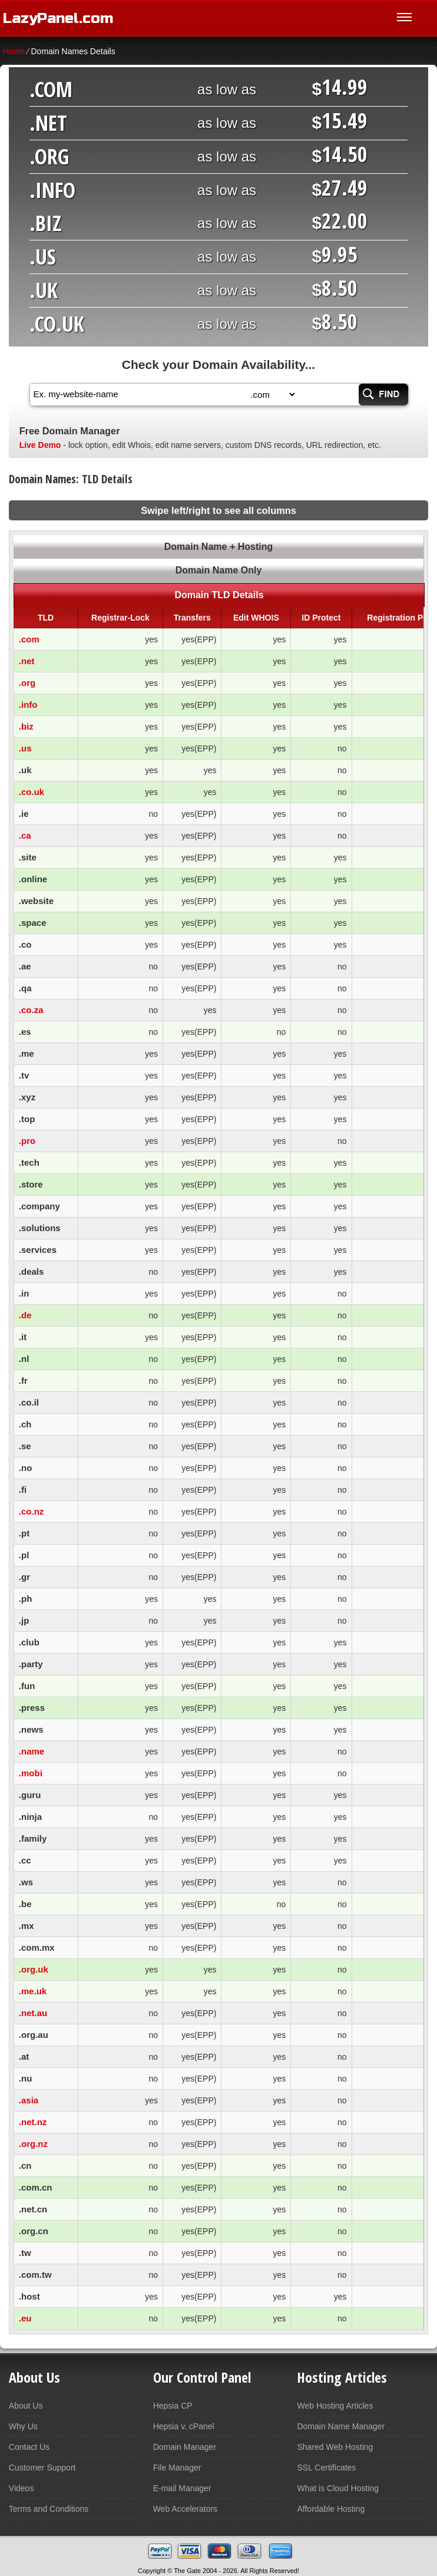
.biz (26, 726)
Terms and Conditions (48, 2509)
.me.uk (33, 1991)
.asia (28, 2100)
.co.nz (31, 1511)
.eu (25, 2318)
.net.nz (33, 2122)
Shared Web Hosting (335, 2447)
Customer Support (42, 2467)
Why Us (23, 2426)
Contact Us (29, 2447)
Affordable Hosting (331, 2509)
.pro (27, 1141)
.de (25, 1315)
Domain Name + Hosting (218, 547)
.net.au (33, 2013)
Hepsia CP (173, 2405)
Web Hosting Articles (335, 2405)
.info (28, 705)
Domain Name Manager (341, 2426)
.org (27, 683)
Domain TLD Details (218, 595)
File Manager (177, 2467)
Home (14, 51)
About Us (26, 2405)
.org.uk (33, 1969)
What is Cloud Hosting (338, 2488)
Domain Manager (184, 2447)
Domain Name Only (219, 570)
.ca (25, 835)
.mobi (30, 1773)
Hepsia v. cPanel (183, 2426)
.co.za (31, 1010)
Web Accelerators (185, 2509)
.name (31, 1751)
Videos (21, 2488)
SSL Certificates (326, 2467)
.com (29, 639)
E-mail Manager (182, 2488)
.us (25, 748)
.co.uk (31, 792)
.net (27, 661)
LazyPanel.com (58, 18)
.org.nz (33, 2144)
